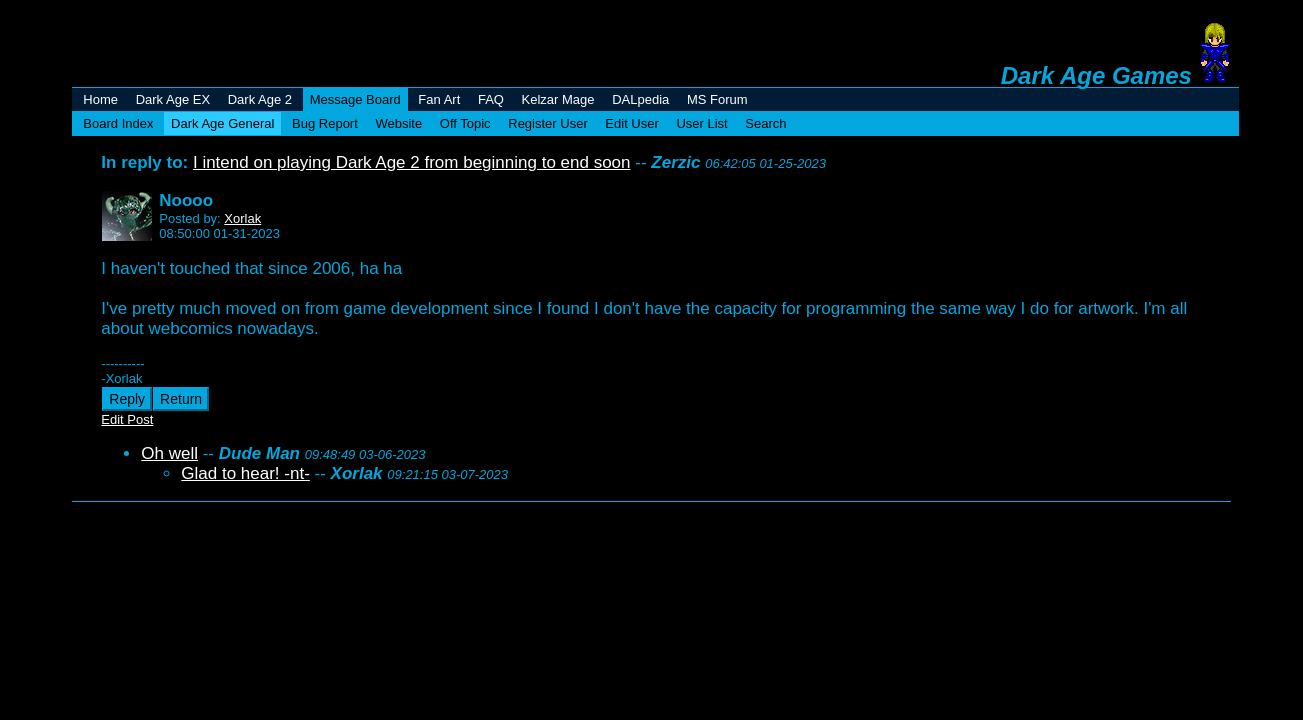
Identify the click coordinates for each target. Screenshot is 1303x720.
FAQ (491, 99)
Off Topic (465, 123)
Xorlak (242, 218)
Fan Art (439, 99)
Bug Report (325, 123)
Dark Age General (222, 123)
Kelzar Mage (558, 99)
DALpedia (640, 99)
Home (100, 99)
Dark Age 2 (260, 99)
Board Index (118, 123)
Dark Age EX (173, 99)
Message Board (355, 99)
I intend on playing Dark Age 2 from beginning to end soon (412, 162)
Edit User (631, 123)
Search (765, 123)
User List (701, 123)
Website (398, 123)
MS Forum (717, 99)
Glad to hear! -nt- (245, 473)
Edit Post (127, 419)
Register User (547, 123)
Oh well (169, 453)
